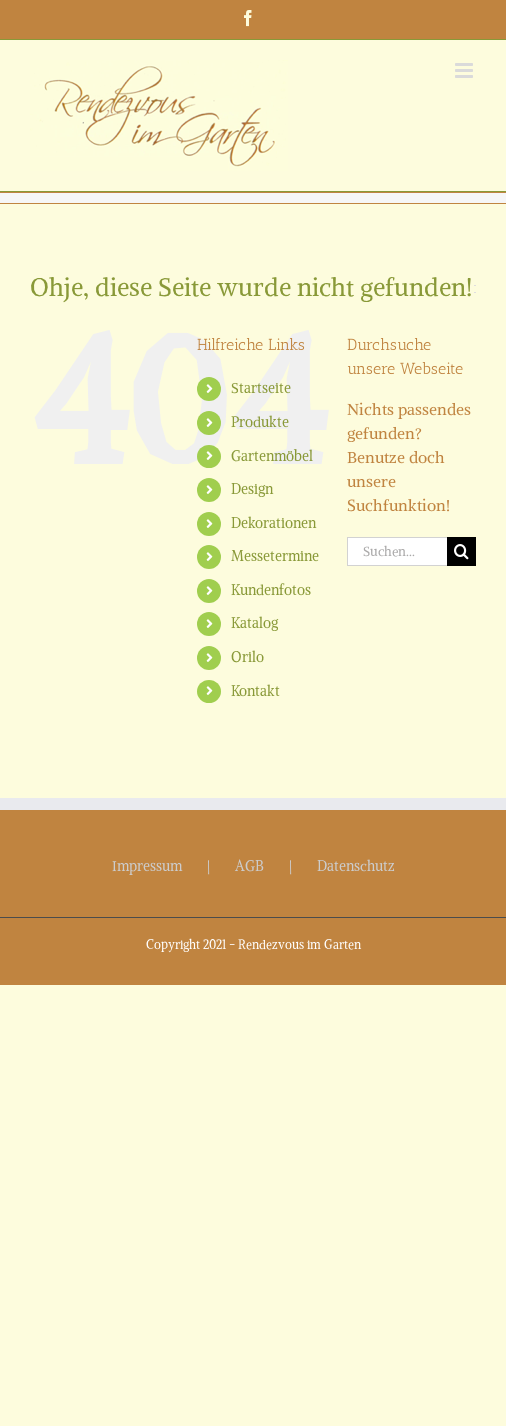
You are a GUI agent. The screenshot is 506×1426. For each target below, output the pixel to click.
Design (252, 489)
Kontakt (255, 691)
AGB (249, 866)
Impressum (147, 866)
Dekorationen (273, 523)
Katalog (254, 623)
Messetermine (275, 556)
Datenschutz (356, 866)
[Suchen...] (397, 551)
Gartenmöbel (272, 456)
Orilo (247, 657)
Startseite (261, 388)
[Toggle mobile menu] (465, 70)
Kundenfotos (271, 590)
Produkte (260, 422)
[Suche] (461, 551)
